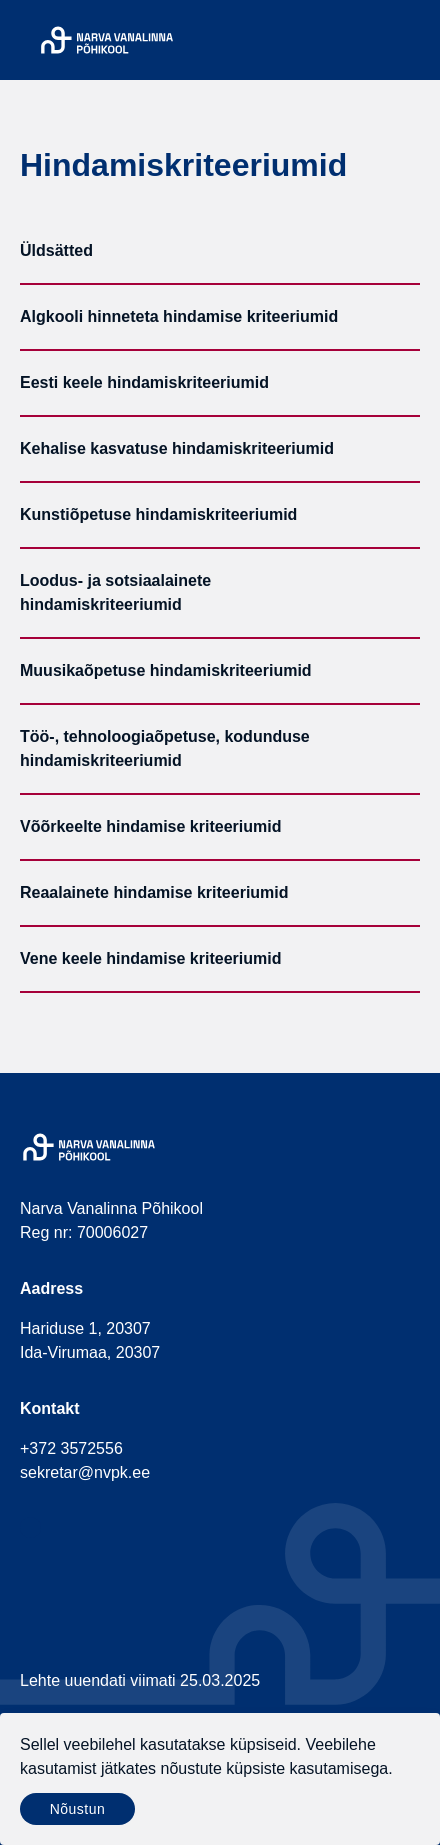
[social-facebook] (30, 1527)
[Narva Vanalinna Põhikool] (107, 40)
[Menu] (408, 40)
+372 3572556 (71, 1448)
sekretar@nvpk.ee (85, 1472)
